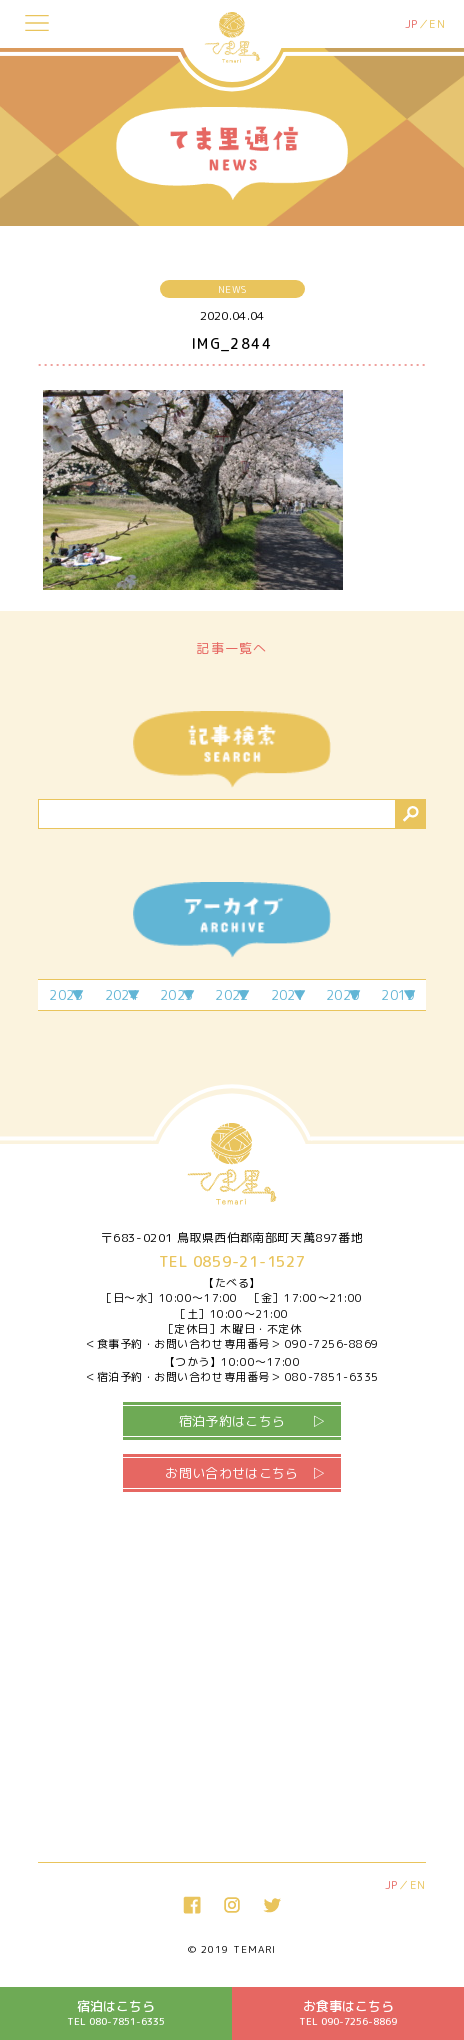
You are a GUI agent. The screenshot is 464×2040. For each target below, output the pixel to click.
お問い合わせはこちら (231, 1473)
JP (411, 24)
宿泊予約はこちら (232, 1421)
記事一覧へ (232, 648)
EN (437, 24)
